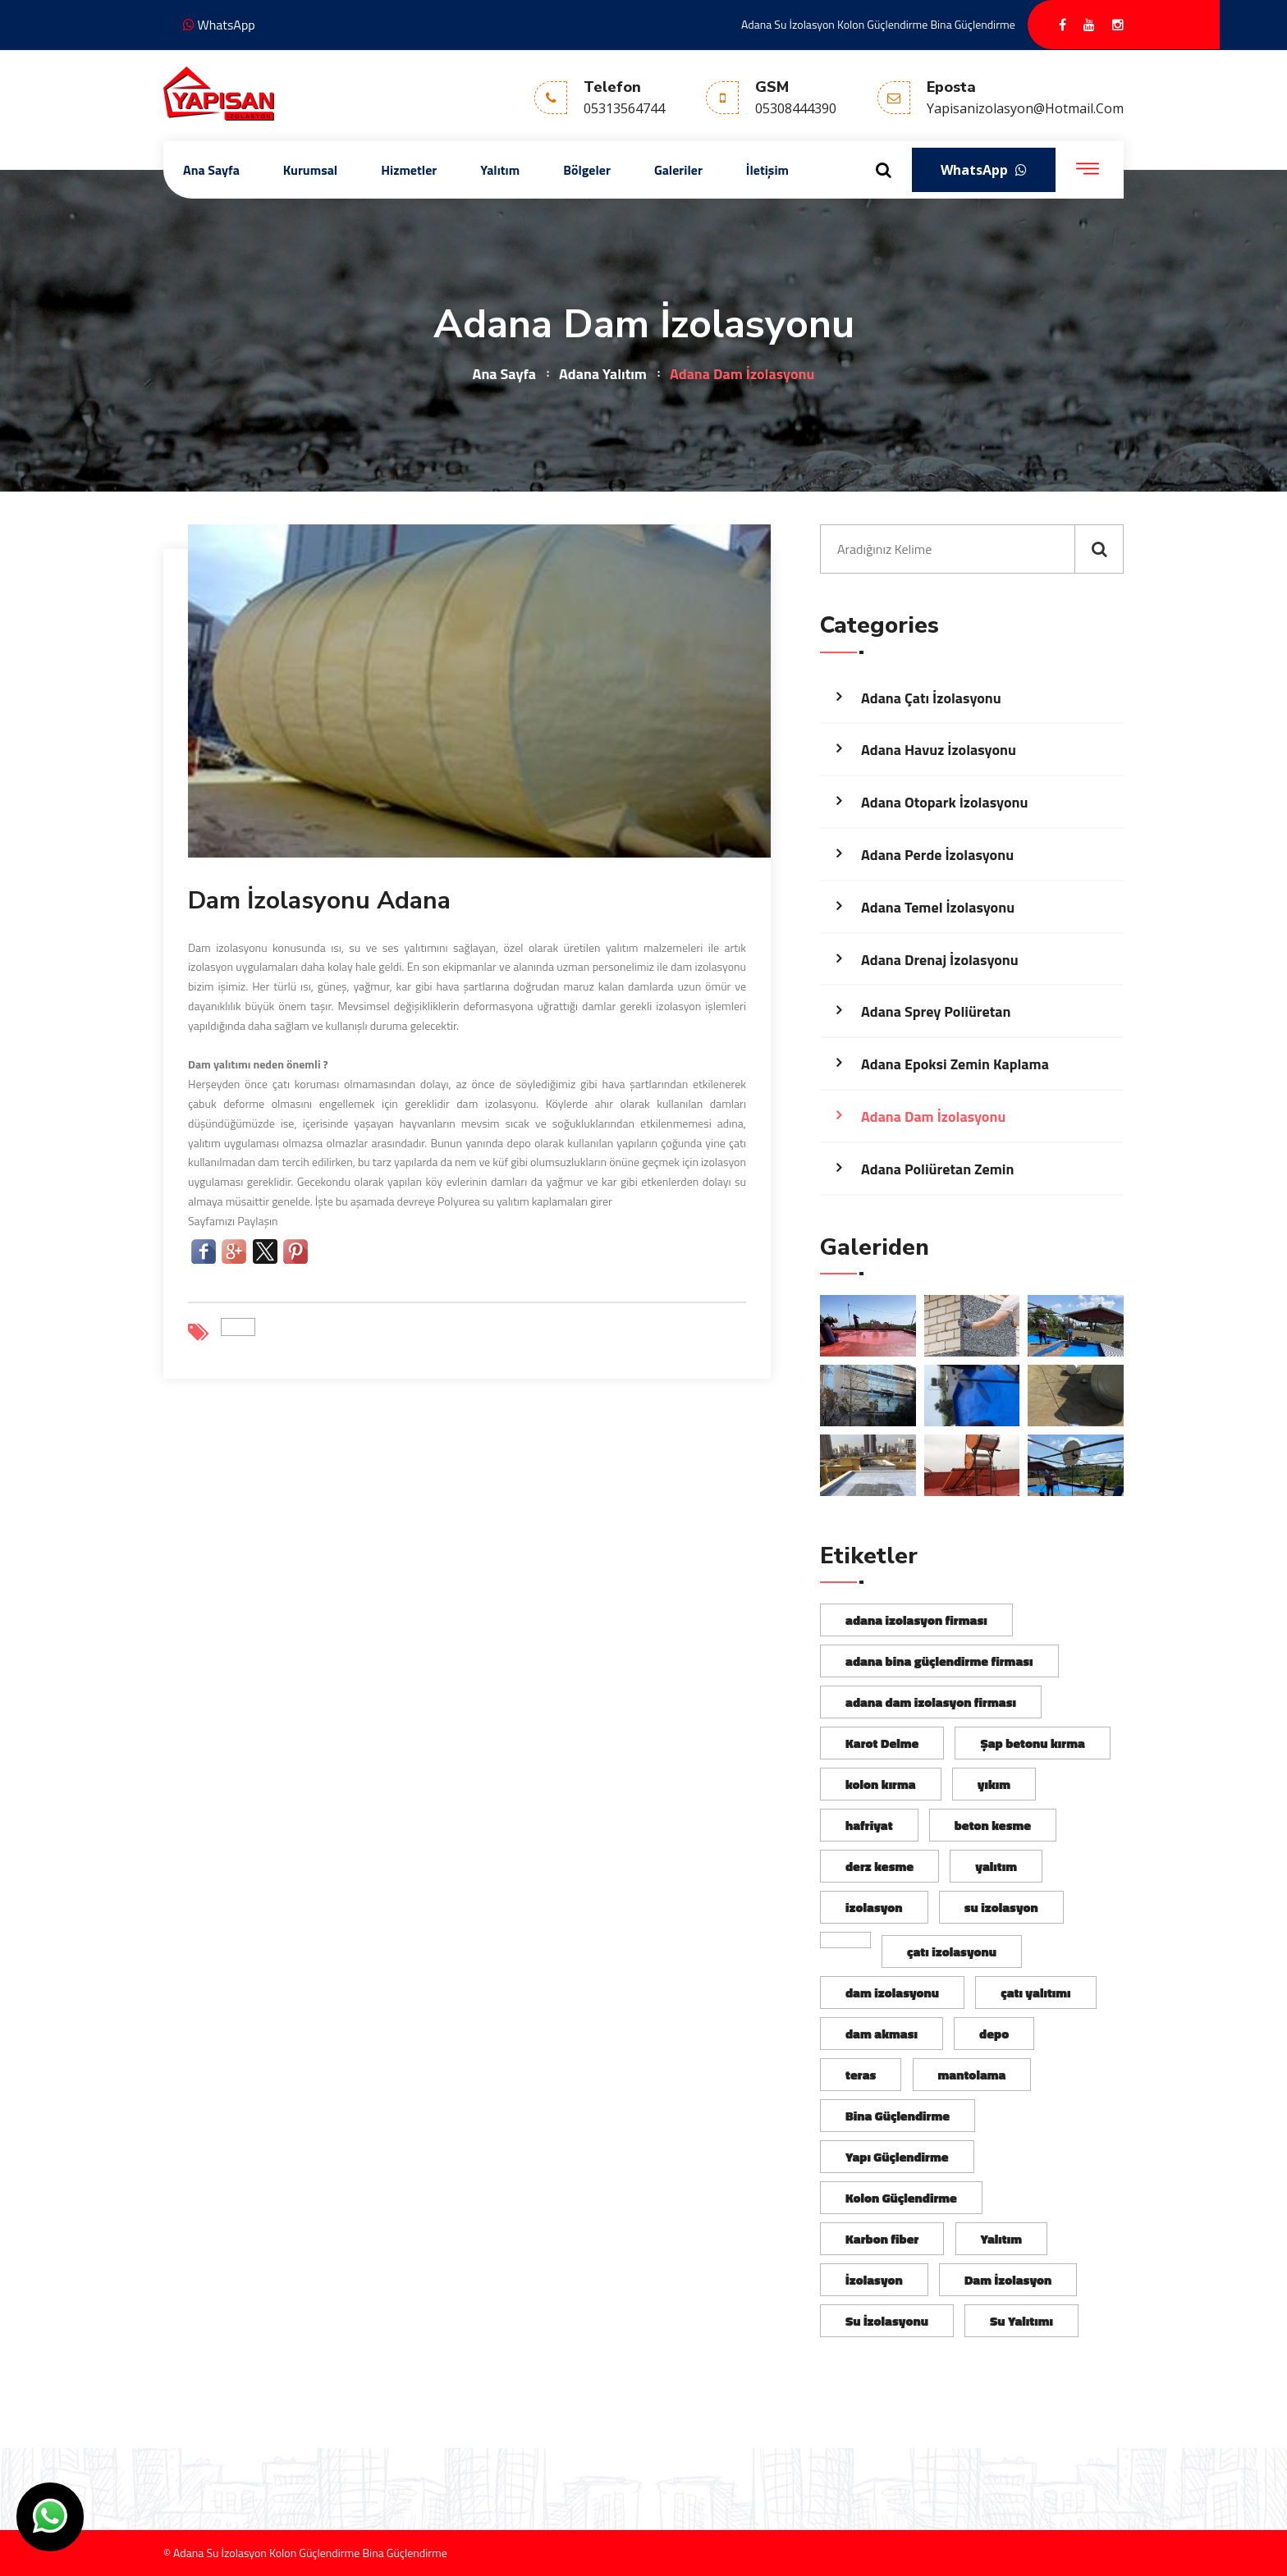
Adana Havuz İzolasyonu (938, 750)
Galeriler (678, 170)
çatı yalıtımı (1035, 1992)
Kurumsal (310, 170)
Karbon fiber (881, 2239)
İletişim (767, 170)
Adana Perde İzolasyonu (937, 855)
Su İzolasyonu (886, 2321)
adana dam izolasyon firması (930, 1702)
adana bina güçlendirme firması (939, 1661)
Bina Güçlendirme (897, 2115)
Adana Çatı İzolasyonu (931, 698)
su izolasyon (1001, 1907)
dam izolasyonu (892, 1992)
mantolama (972, 2074)
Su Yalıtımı (1021, 2321)
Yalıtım (500, 170)
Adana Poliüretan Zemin (937, 1169)
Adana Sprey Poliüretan (935, 1011)
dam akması (881, 2033)
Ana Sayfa (211, 170)
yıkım (994, 1784)
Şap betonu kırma (1032, 1743)
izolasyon (874, 1907)
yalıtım (996, 1866)
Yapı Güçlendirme (897, 2156)
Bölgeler (587, 170)
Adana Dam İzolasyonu (933, 1116)
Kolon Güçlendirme (901, 2198)
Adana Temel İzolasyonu (937, 907)
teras (860, 2074)
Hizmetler (409, 170)
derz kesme (879, 1866)
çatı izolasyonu (951, 1951)
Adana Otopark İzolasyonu (944, 802)
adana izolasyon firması (916, 1620)
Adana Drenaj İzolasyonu (940, 960)
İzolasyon (874, 2280)
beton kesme (993, 1825)
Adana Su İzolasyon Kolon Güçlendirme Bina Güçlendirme (878, 24)
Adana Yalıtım (603, 374)
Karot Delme (881, 1743)
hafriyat (869, 1825)
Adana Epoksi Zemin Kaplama (955, 1064)
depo (994, 2033)
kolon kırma (880, 1784)
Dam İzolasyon (1007, 2280)
